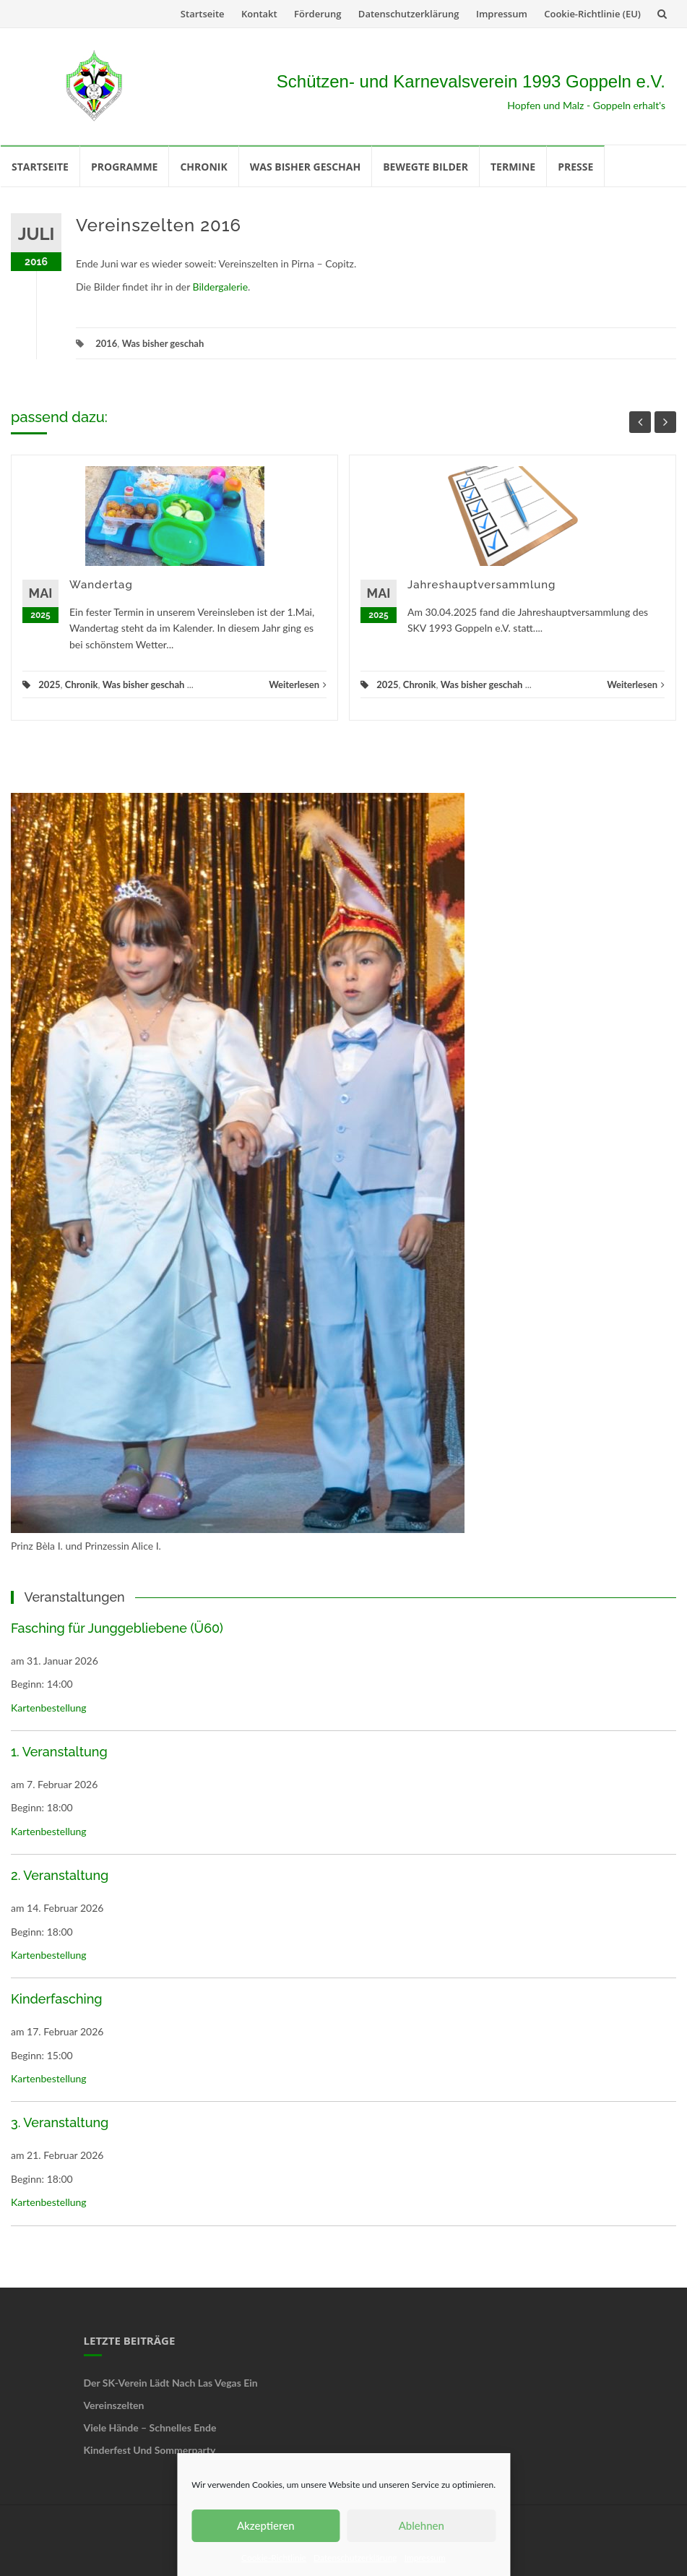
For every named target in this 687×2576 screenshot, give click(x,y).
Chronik (203, 166)
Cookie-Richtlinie (273, 2557)
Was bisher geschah (305, 166)
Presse (575, 166)
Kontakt (259, 13)
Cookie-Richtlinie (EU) (592, 13)
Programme (124, 166)
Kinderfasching (57, 1998)
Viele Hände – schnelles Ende (150, 2427)
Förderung (317, 13)
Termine (513, 166)
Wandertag (101, 584)
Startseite (203, 13)
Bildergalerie (221, 286)
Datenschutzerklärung (355, 2557)
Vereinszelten (114, 2405)
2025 (49, 684)
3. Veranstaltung (59, 2122)
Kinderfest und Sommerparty (150, 2450)
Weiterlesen (298, 684)
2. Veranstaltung (59, 1875)
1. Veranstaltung (59, 1751)
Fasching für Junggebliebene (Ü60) (117, 1628)
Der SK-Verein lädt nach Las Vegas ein (171, 2383)
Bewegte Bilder (425, 166)
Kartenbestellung (49, 1707)
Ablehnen (421, 2525)
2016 (106, 343)
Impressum (425, 2557)
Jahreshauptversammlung (481, 584)
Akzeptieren (266, 2525)
